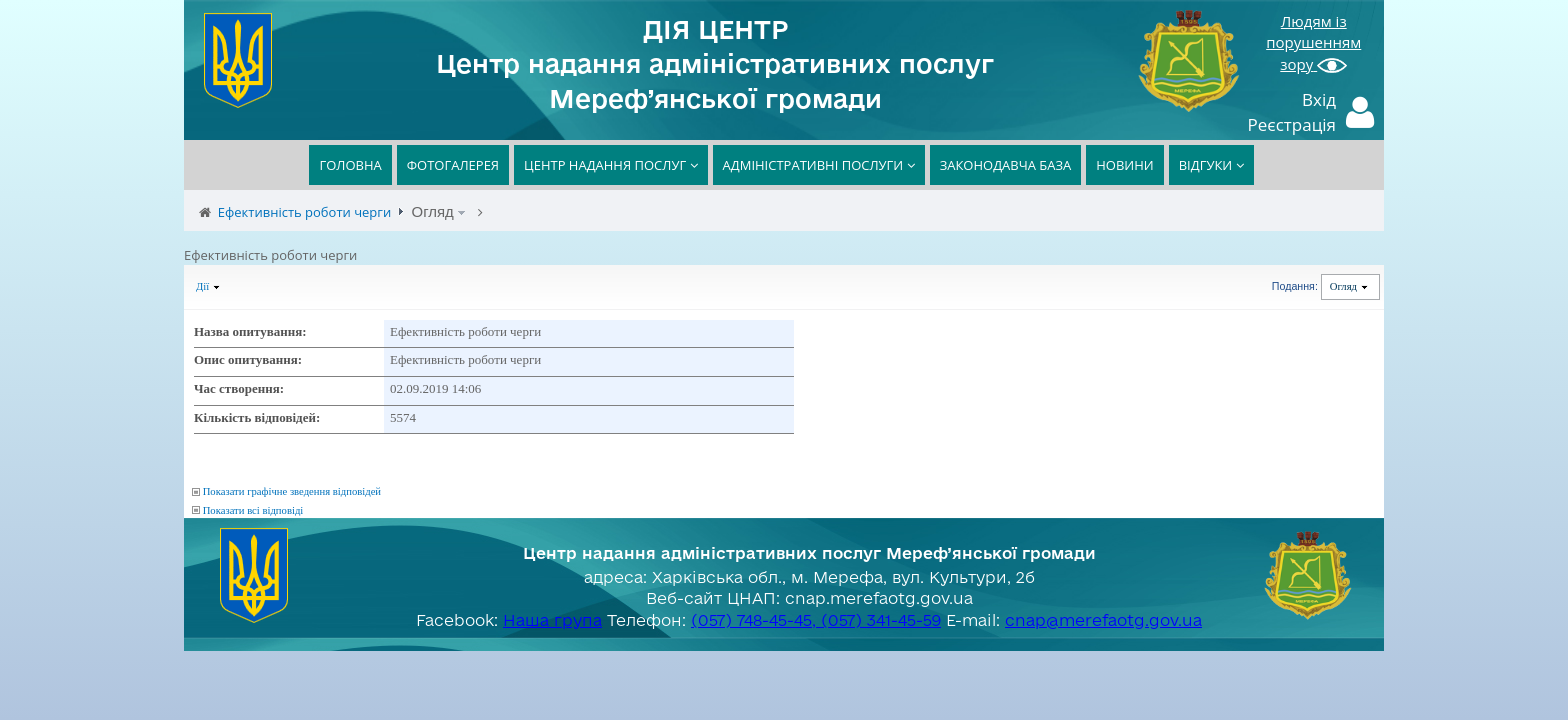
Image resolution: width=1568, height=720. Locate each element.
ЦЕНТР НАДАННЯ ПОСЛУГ (611, 165)
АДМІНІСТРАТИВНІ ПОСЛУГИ (819, 165)
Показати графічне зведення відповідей (292, 491)
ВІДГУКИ (1211, 165)
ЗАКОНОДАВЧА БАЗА (1006, 165)
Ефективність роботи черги (304, 212)
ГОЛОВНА (350, 165)
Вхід (1319, 99)
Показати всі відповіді (253, 510)
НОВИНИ (1124, 165)
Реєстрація (1292, 124)
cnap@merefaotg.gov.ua (1103, 620)
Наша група (552, 620)
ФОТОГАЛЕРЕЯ (453, 165)
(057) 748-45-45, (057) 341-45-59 (816, 620)
